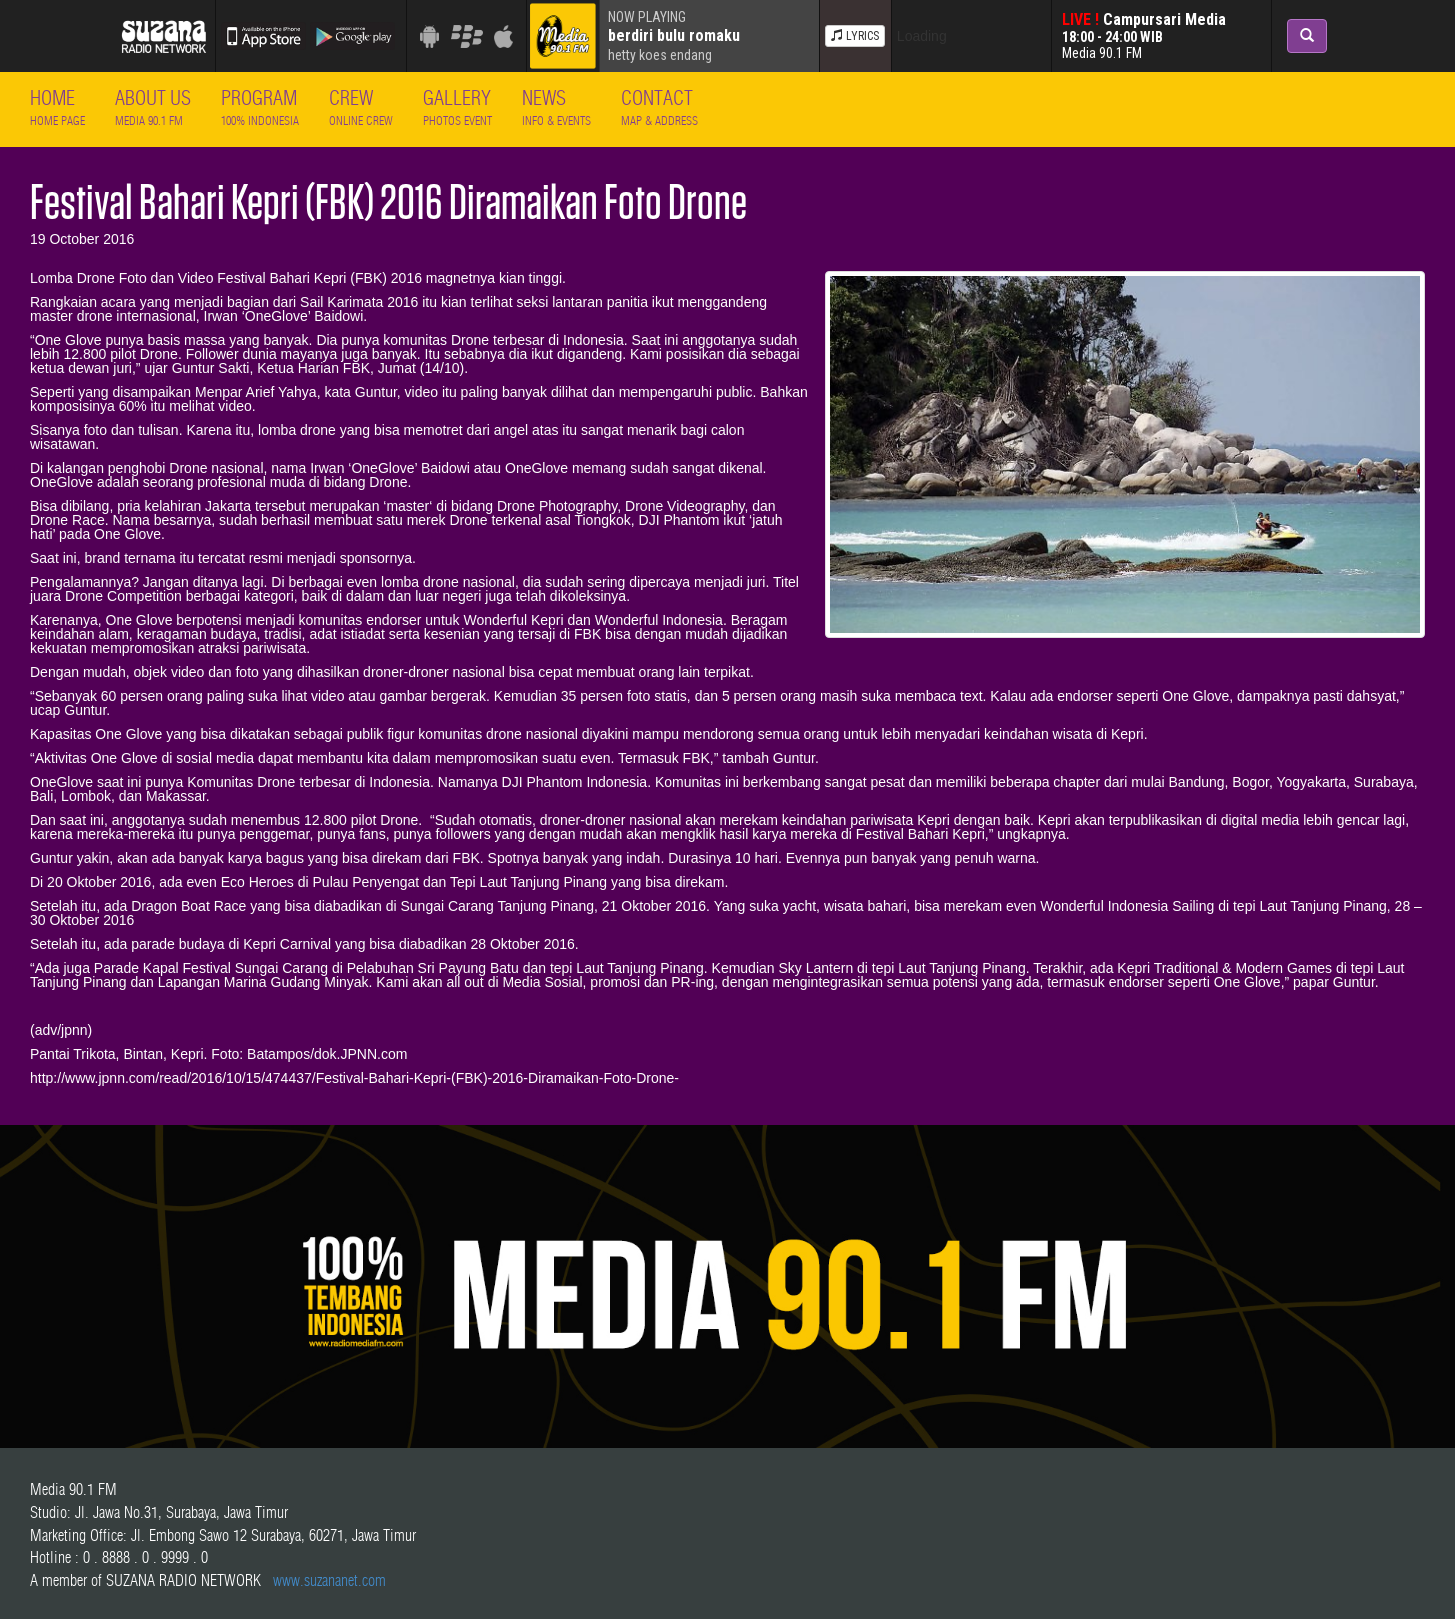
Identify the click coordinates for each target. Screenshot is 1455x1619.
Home (57, 106)
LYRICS (855, 36)
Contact (659, 106)
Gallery (457, 106)
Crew (361, 106)
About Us (153, 106)
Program (260, 106)
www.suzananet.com (329, 1580)
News (556, 106)
